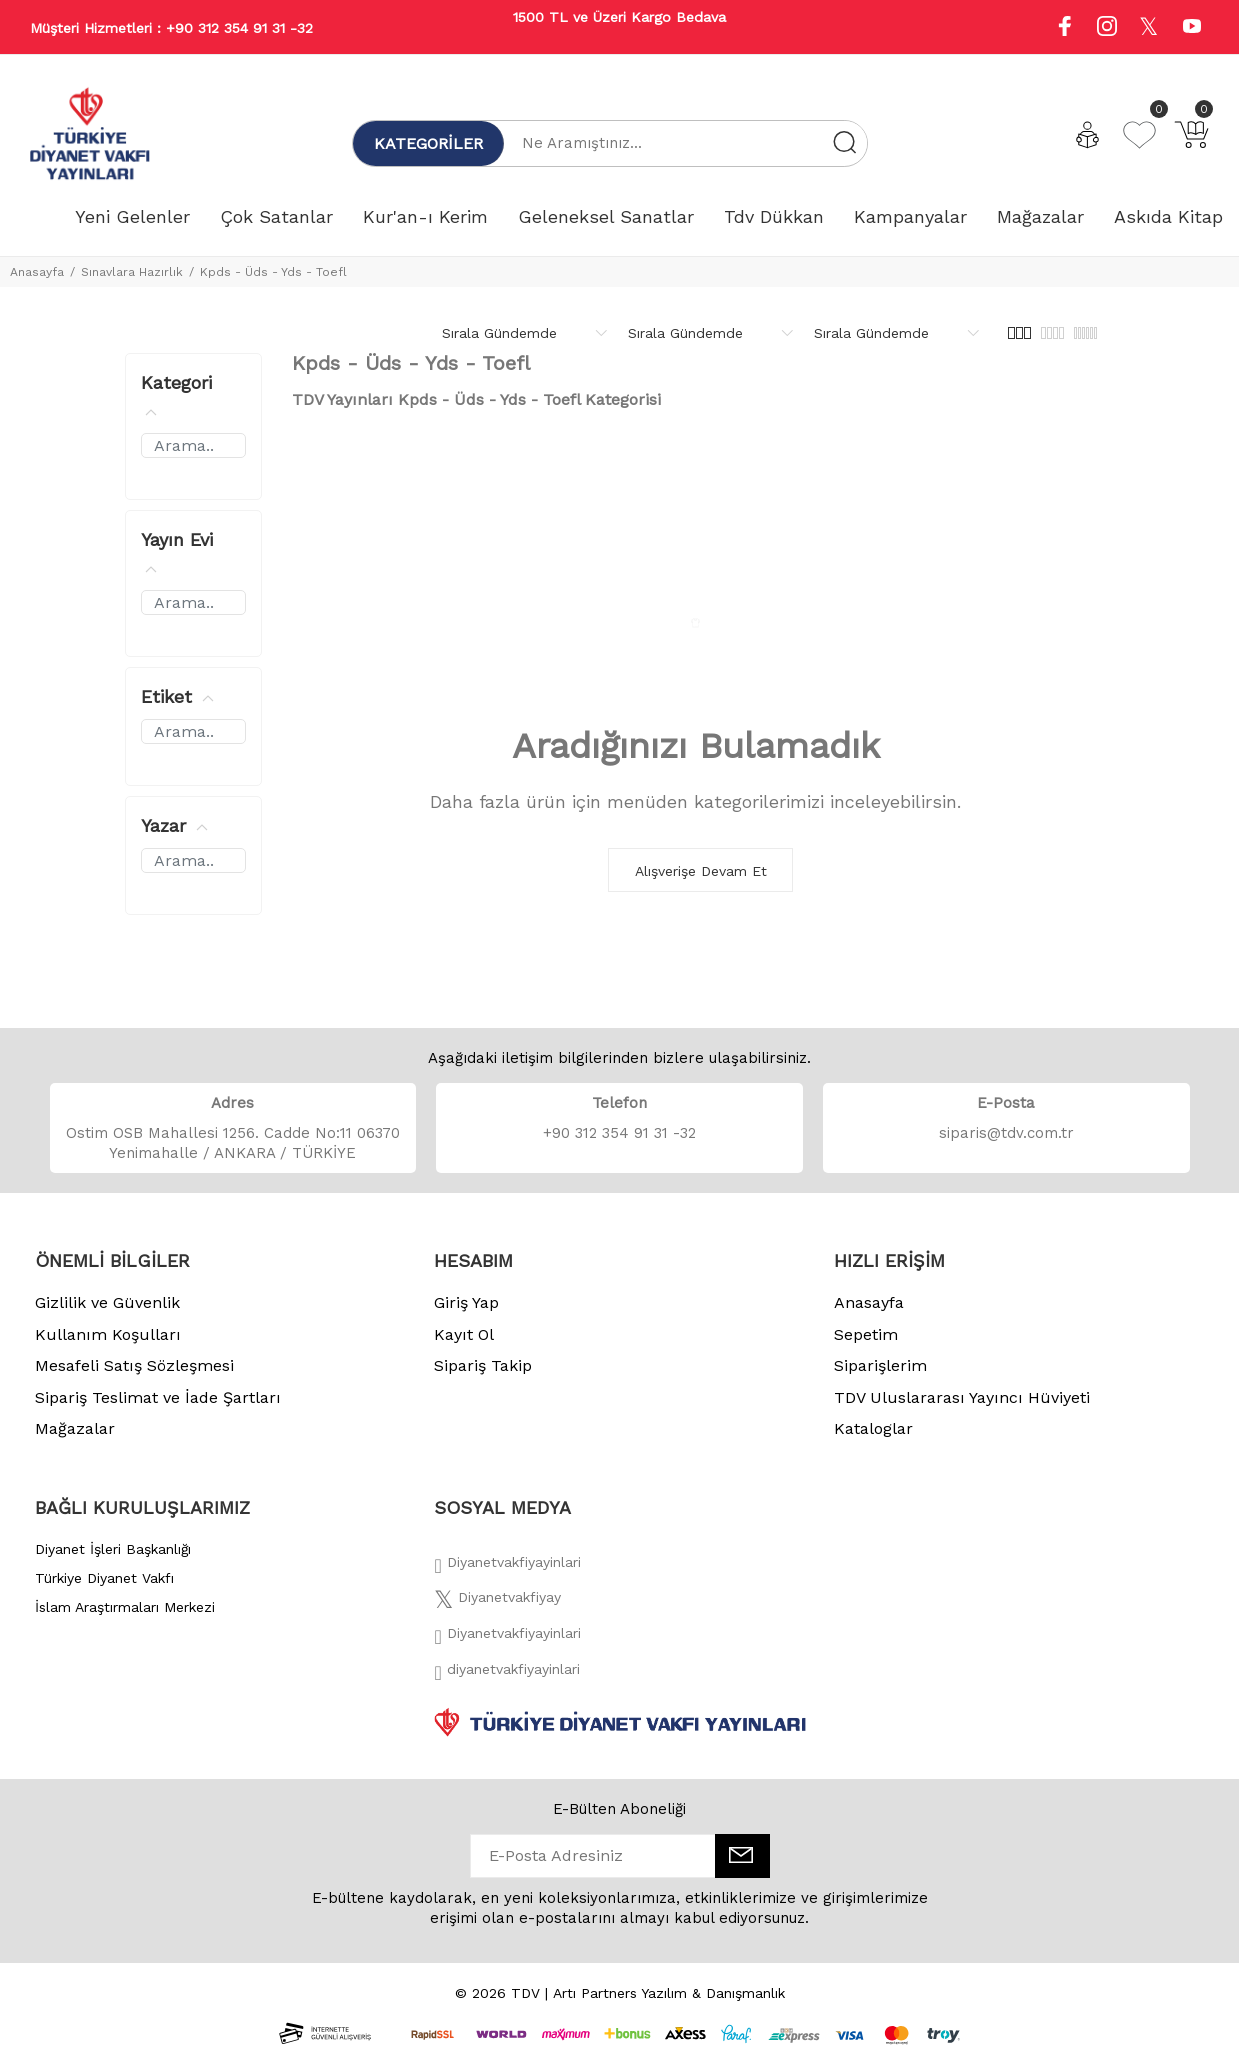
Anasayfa (37, 272)
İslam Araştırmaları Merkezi (125, 1607)
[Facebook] (507, 1568)
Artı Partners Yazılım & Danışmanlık (669, 1993)
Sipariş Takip (483, 1365)
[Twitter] (497, 1603)
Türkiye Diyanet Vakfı (104, 1578)
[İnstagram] (507, 1639)
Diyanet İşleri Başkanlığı (113, 1549)
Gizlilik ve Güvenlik (107, 1302)
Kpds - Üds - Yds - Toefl (273, 272)
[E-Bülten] (742, 1856)
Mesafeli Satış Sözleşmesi (134, 1365)
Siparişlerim (880, 1365)
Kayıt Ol (464, 1334)
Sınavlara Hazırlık (132, 272)
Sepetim (866, 1334)
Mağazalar (75, 1428)
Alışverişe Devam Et (701, 871)
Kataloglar (873, 1428)
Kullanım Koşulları (108, 1334)
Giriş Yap (466, 1302)
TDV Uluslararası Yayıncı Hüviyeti (962, 1397)
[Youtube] (1192, 28)
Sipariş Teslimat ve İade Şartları (158, 1397)
